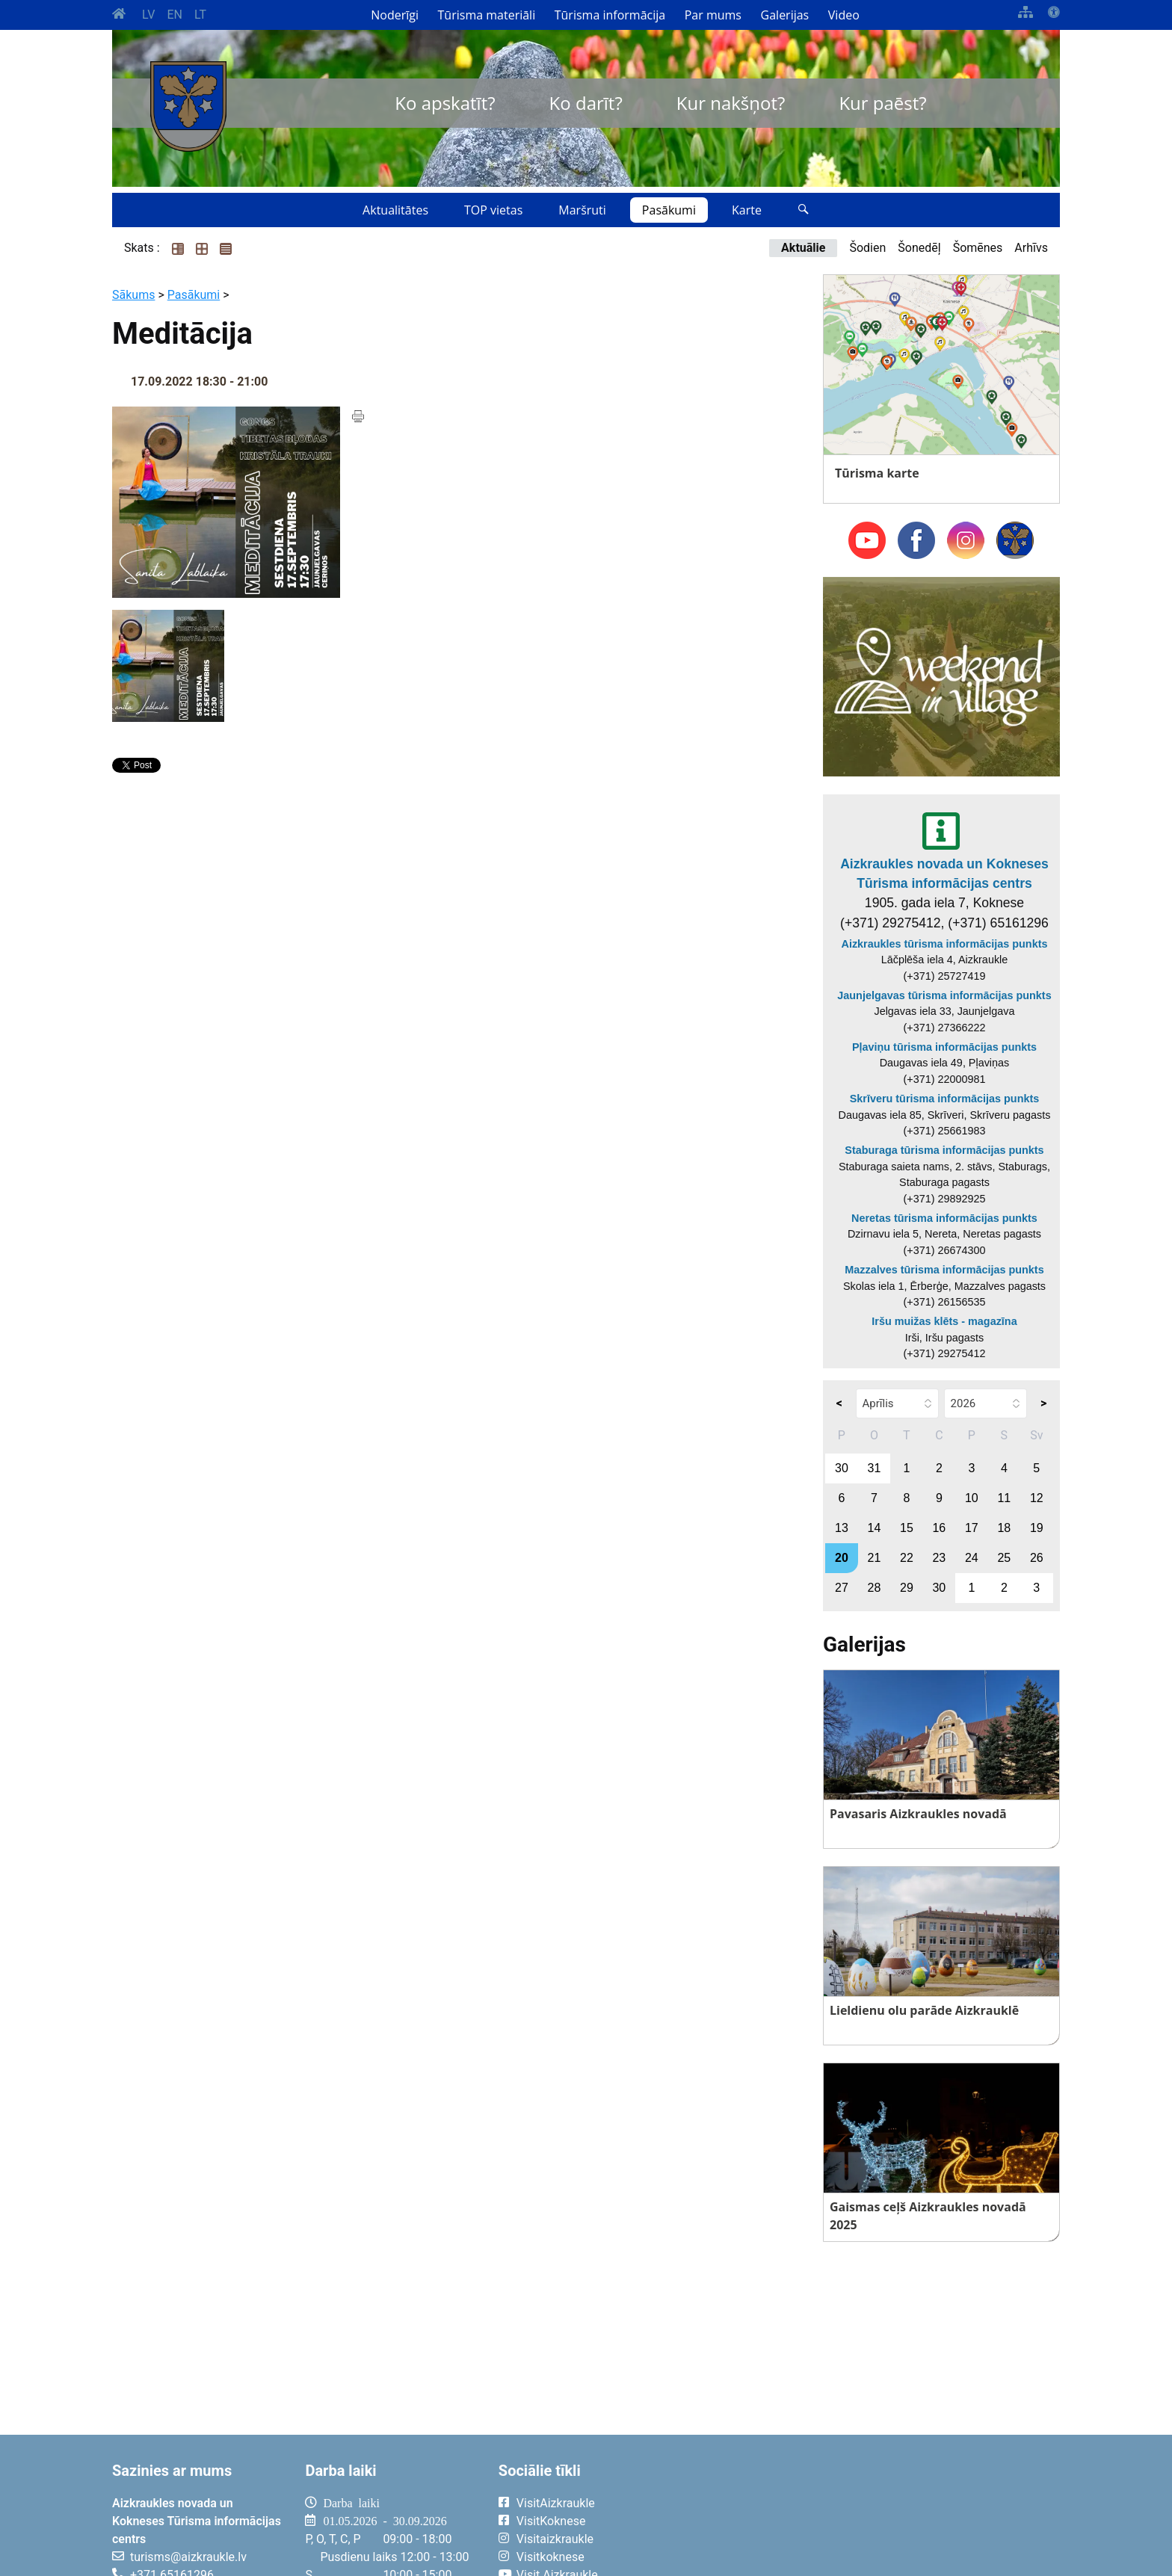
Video (844, 15)
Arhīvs (1031, 248)
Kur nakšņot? (731, 102)
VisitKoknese (551, 2521)
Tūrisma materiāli (487, 15)
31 (874, 1468)
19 (1036, 1528)
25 (1004, 1557)
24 (971, 1557)
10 (971, 1498)
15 (906, 1528)
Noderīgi (395, 15)
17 (971, 1528)
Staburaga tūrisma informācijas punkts (944, 1150)
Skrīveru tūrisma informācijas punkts (945, 1099)
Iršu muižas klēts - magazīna (944, 1321)
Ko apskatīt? (445, 102)
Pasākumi (669, 210)
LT (200, 14)
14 (874, 1528)
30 (841, 1468)
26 (1036, 1557)
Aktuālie (803, 248)
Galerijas (785, 15)
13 (841, 1528)
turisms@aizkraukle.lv (188, 2557)
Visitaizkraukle (554, 2539)
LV (148, 14)
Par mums (713, 15)
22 (906, 1557)
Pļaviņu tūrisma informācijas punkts (944, 1047)
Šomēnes (978, 248)
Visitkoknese (550, 2557)
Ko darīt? (586, 102)
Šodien (867, 248)
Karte (747, 210)
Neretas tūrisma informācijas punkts (944, 1218)
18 (1004, 1528)
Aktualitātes (395, 210)
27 (841, 1587)
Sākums (133, 295)
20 (841, 1557)
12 (1036, 1498)
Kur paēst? (882, 102)
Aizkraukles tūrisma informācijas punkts (945, 944)
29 (906, 1587)
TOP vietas (493, 210)
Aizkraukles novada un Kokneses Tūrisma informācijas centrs (944, 873)
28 (874, 1587)
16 (939, 1528)
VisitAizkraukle (555, 2503)
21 (874, 1557)
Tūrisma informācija (610, 15)
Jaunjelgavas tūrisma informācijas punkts (944, 995)
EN (174, 14)
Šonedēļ (919, 248)
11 (1004, 1498)
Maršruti (582, 210)
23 (939, 1557)
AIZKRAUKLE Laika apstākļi (875, 2515)
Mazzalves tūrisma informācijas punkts (944, 1270)
